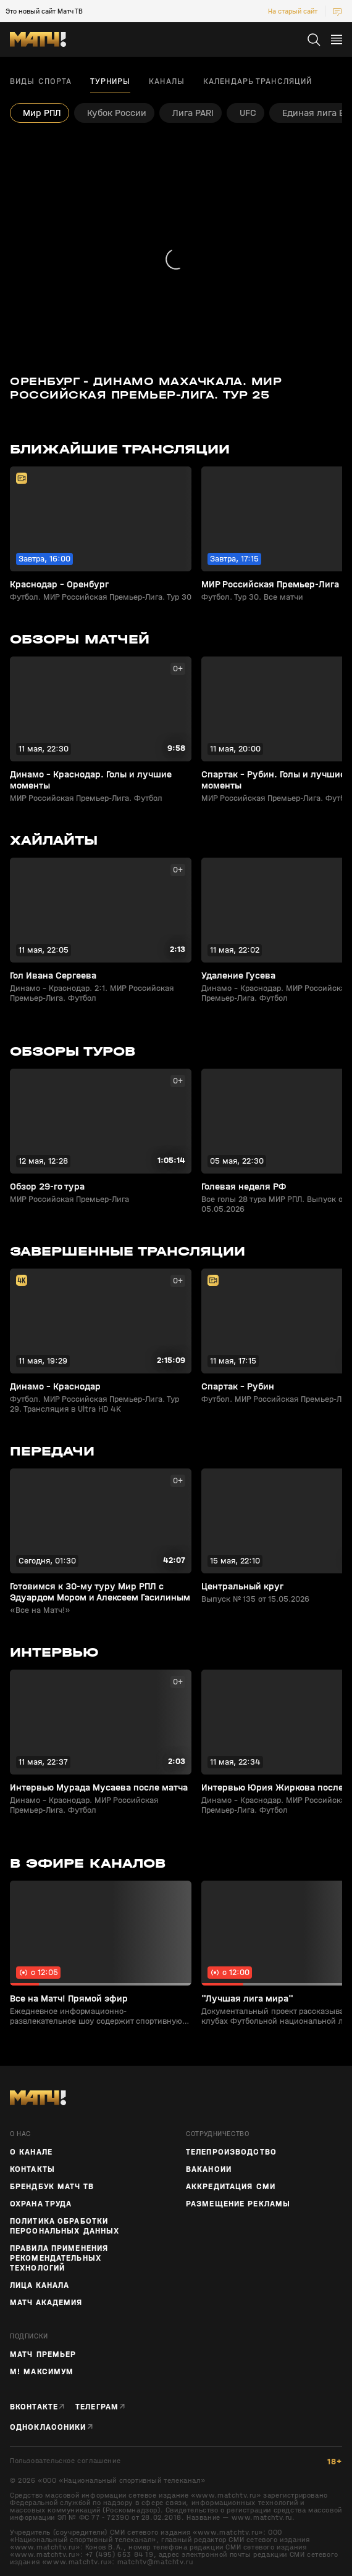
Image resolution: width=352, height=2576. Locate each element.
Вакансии (209, 2169)
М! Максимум (41, 2372)
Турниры (110, 81)
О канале (31, 2152)
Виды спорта (41, 81)
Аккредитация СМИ (230, 2187)
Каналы (167, 81)
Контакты (32, 2169)
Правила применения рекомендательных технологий (59, 2258)
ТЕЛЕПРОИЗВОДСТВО (231, 2152)
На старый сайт (292, 11)
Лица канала (39, 2285)
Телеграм (97, 2407)
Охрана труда (41, 2204)
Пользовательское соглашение (65, 2461)
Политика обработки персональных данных (64, 2226)
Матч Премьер (43, 2354)
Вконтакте (34, 2407)
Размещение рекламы (238, 2204)
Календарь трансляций (257, 81)
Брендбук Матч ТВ (52, 2187)
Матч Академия (46, 2303)
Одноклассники (48, 2427)
